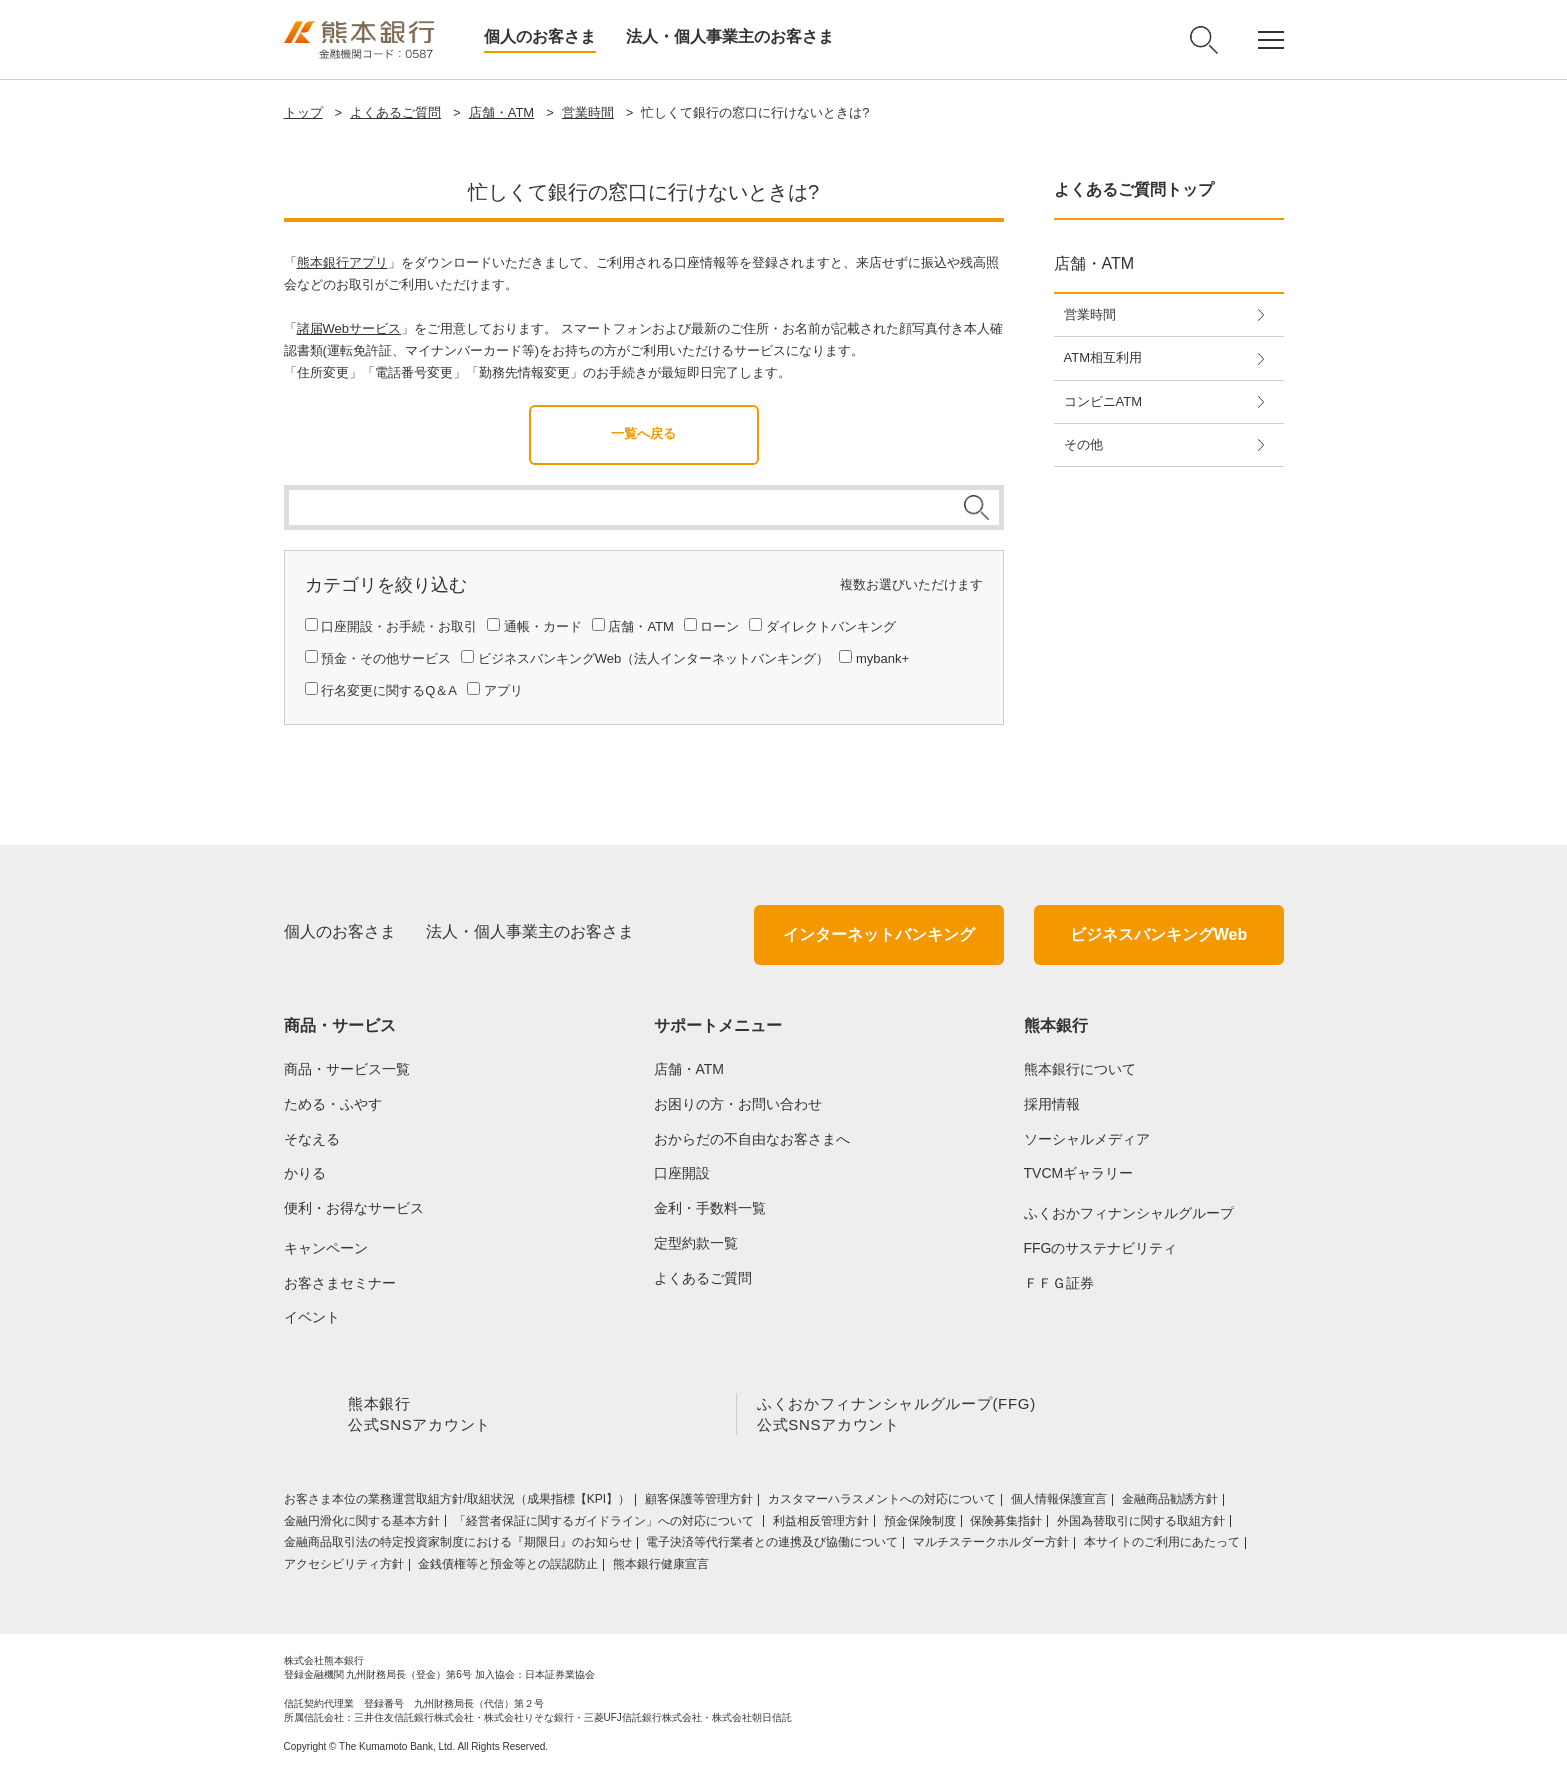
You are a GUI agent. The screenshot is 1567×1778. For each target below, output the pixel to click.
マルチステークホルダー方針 (991, 1546)
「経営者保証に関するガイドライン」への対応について (605, 1525)
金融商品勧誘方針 (1170, 1503)
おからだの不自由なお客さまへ (752, 1139)
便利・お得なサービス (354, 1208)
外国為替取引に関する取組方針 (1141, 1525)
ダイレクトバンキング (831, 626)
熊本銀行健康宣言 (661, 1568)
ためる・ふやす (333, 1104)
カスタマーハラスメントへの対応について (882, 1503)
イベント (312, 1317)
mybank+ (882, 658)
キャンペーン (326, 1248)
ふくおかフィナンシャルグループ (1129, 1213)
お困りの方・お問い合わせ (738, 1104)
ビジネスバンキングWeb (1158, 934)
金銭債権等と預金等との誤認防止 (508, 1568)
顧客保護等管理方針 (699, 1503)
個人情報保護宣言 (1059, 1503)
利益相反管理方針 (821, 1525)
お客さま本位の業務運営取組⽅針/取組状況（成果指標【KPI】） (457, 1503)
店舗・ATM (501, 112)
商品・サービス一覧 (347, 1069)
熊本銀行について (1080, 1069)
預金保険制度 (920, 1525)
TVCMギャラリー (1079, 1173)
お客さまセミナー (340, 1283)
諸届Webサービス (349, 328)
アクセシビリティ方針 (344, 1568)
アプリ (503, 690)
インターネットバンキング (879, 934)
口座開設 (682, 1173)
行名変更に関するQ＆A (389, 690)
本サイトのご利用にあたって (1162, 1546)
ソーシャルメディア (1087, 1139)
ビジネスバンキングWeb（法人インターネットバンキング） (654, 658)
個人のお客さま (540, 36)
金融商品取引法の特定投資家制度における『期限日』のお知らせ (458, 1546)
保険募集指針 (1006, 1525)
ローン (719, 626)
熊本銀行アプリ (342, 262)
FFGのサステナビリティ (1101, 1248)
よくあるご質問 (395, 112)
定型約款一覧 (696, 1243)
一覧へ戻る (643, 433)
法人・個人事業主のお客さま (730, 36)
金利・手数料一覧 (710, 1208)
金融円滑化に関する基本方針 (362, 1525)
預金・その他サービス (386, 658)
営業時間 (588, 112)
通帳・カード (543, 626)
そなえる (312, 1139)
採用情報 (1052, 1104)
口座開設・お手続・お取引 (399, 626)
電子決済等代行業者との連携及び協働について (772, 1546)
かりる (305, 1173)
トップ (303, 112)
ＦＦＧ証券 (1059, 1283)
